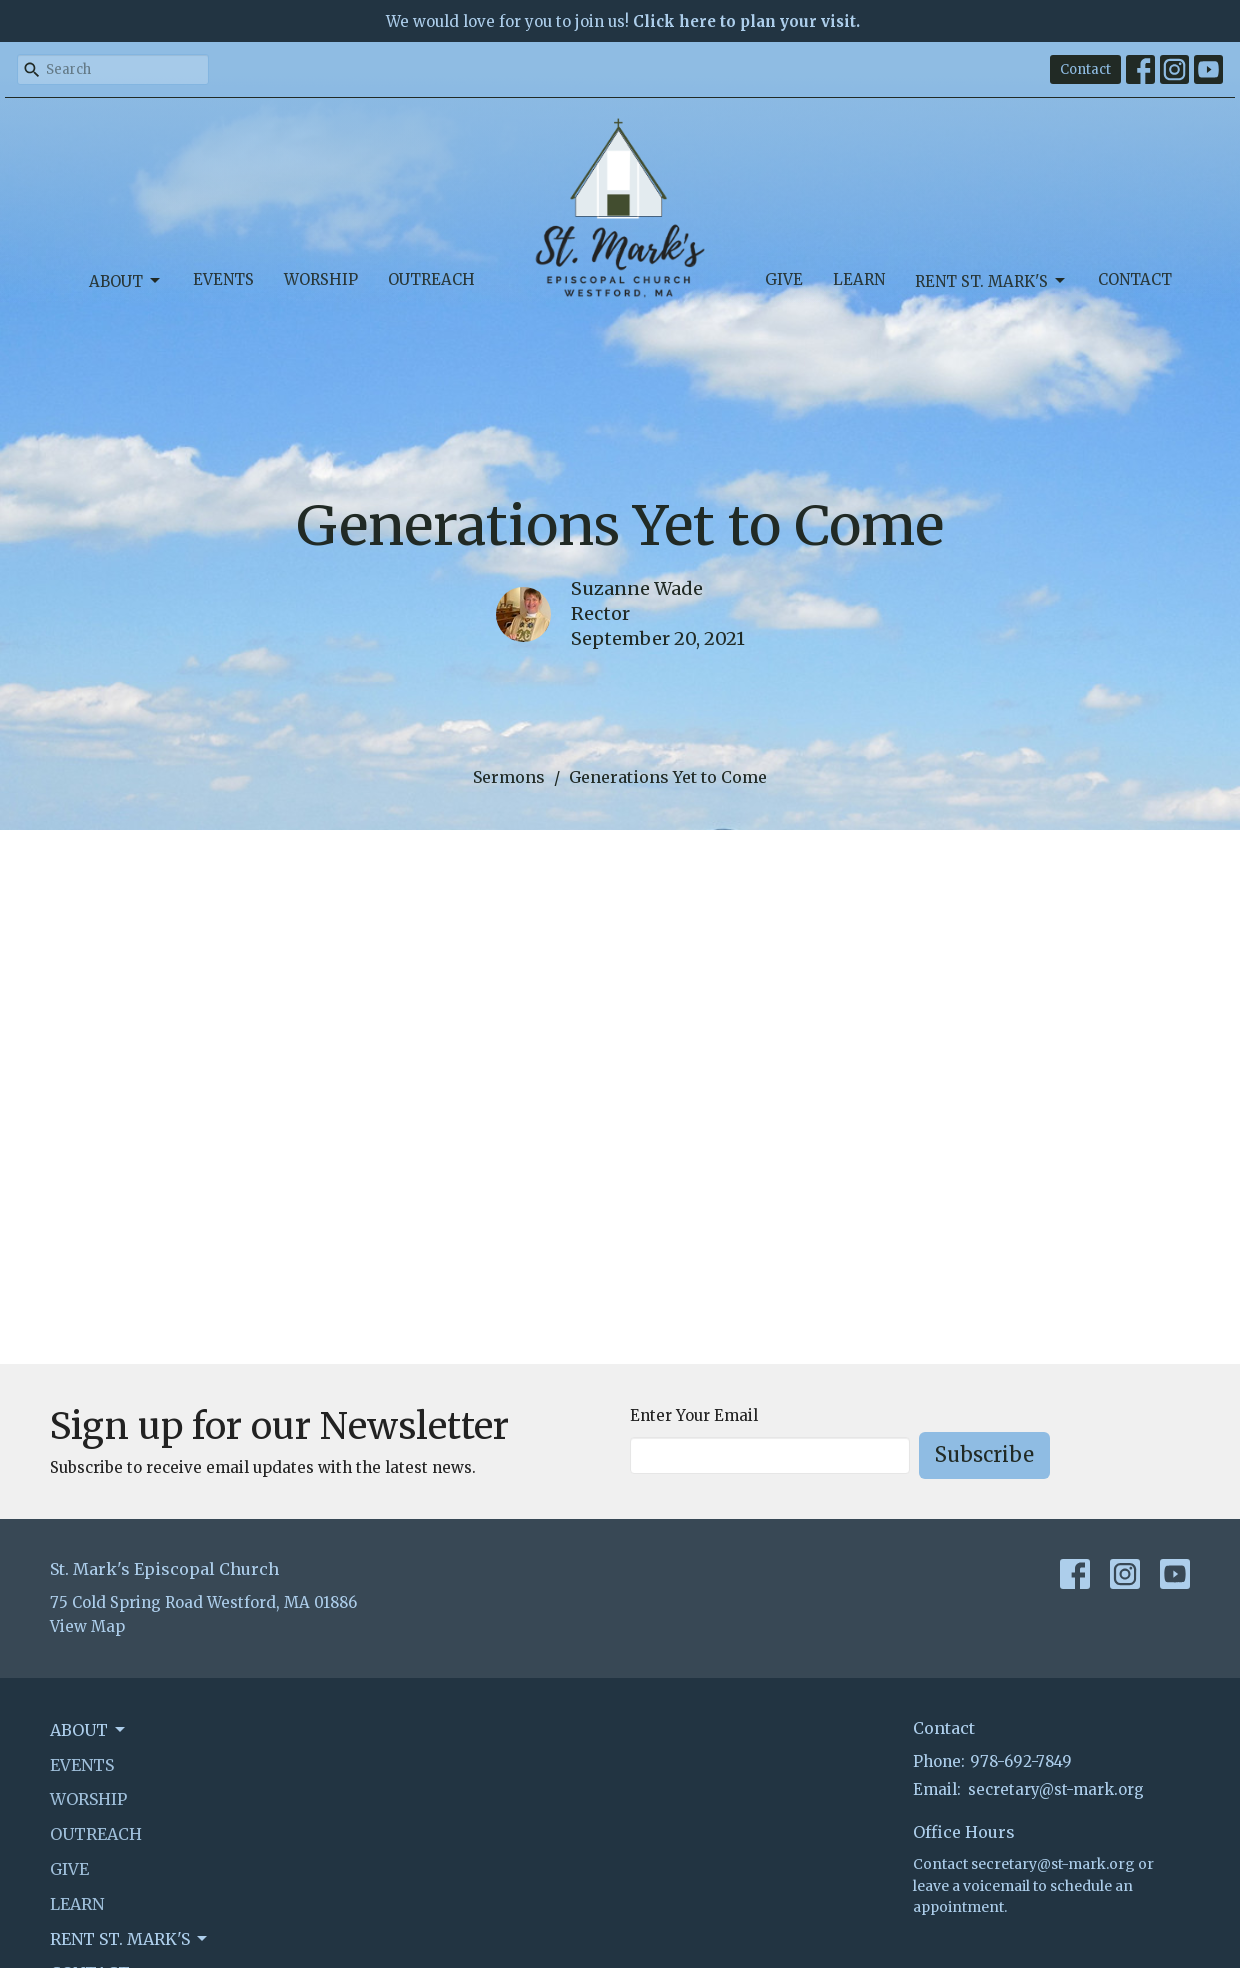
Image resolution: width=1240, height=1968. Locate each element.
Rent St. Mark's (991, 281)
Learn (859, 279)
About (126, 281)
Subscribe (984, 1454)
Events (223, 279)
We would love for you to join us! (623, 21)
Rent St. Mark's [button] (130, 1939)
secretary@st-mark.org (1056, 1789)
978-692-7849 (1021, 1761)
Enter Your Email (694, 1415)
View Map (87, 1626)
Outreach (431, 279)
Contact (1085, 69)
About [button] (89, 1730)
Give (784, 279)
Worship (321, 279)
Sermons (509, 777)
